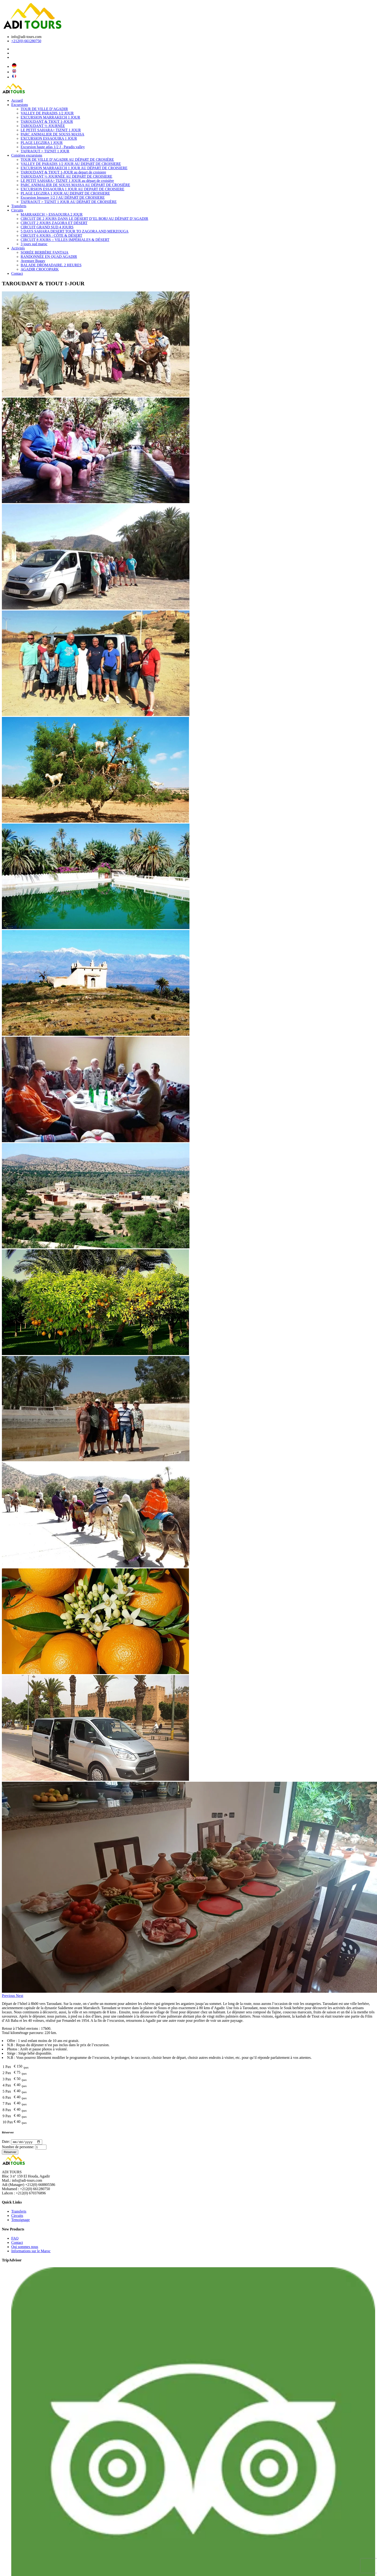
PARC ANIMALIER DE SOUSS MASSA (52, 134)
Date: (6, 2142)
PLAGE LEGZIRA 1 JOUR (42, 143)
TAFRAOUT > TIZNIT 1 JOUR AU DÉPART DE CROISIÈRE (69, 202)
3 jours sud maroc (34, 244)
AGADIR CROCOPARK (40, 269)
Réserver (10, 2152)
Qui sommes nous (24, 2247)
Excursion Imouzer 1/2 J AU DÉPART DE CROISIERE (63, 198)
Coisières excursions (26, 155)
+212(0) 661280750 (26, 41)
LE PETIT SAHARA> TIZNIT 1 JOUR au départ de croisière (67, 181)
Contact (17, 273)
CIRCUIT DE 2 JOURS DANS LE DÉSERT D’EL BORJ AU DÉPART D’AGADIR (84, 219)
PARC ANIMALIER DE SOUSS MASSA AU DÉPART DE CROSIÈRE (75, 185)
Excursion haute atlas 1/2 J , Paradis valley (53, 147)
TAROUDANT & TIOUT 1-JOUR (47, 122)
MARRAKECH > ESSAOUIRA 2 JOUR (52, 214)
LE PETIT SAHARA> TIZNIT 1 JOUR (51, 130)
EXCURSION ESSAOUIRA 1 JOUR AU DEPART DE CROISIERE (72, 189)
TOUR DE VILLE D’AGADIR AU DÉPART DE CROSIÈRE (67, 160)
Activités (18, 248)
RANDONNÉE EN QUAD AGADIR (49, 257)
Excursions (19, 105)
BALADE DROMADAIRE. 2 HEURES (51, 265)
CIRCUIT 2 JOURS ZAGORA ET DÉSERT (54, 223)
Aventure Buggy (33, 261)
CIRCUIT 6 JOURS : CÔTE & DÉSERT (51, 235)
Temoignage (20, 2220)
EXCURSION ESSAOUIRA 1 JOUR (49, 138)
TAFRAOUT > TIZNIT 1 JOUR (45, 151)
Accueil (17, 100)
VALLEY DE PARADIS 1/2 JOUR (47, 113)
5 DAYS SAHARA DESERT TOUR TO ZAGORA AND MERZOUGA (74, 231)
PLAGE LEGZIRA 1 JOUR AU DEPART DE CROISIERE (65, 193)
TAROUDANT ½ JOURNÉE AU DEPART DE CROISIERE (66, 176)
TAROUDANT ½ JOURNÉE (43, 126)
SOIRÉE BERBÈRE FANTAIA (44, 252)
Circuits (17, 210)
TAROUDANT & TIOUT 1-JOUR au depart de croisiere (63, 172)
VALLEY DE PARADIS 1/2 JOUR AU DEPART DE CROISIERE (71, 164)
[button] (9, 1996)
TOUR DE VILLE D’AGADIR (44, 109)
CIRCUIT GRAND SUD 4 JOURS (47, 227)
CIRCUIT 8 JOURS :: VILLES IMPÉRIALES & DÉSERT (65, 240)
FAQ (15, 2239)
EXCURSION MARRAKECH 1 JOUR (50, 117)
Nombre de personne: (18, 2147)
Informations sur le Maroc (31, 2252)
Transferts (18, 206)
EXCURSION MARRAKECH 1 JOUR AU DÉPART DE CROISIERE (74, 168)
